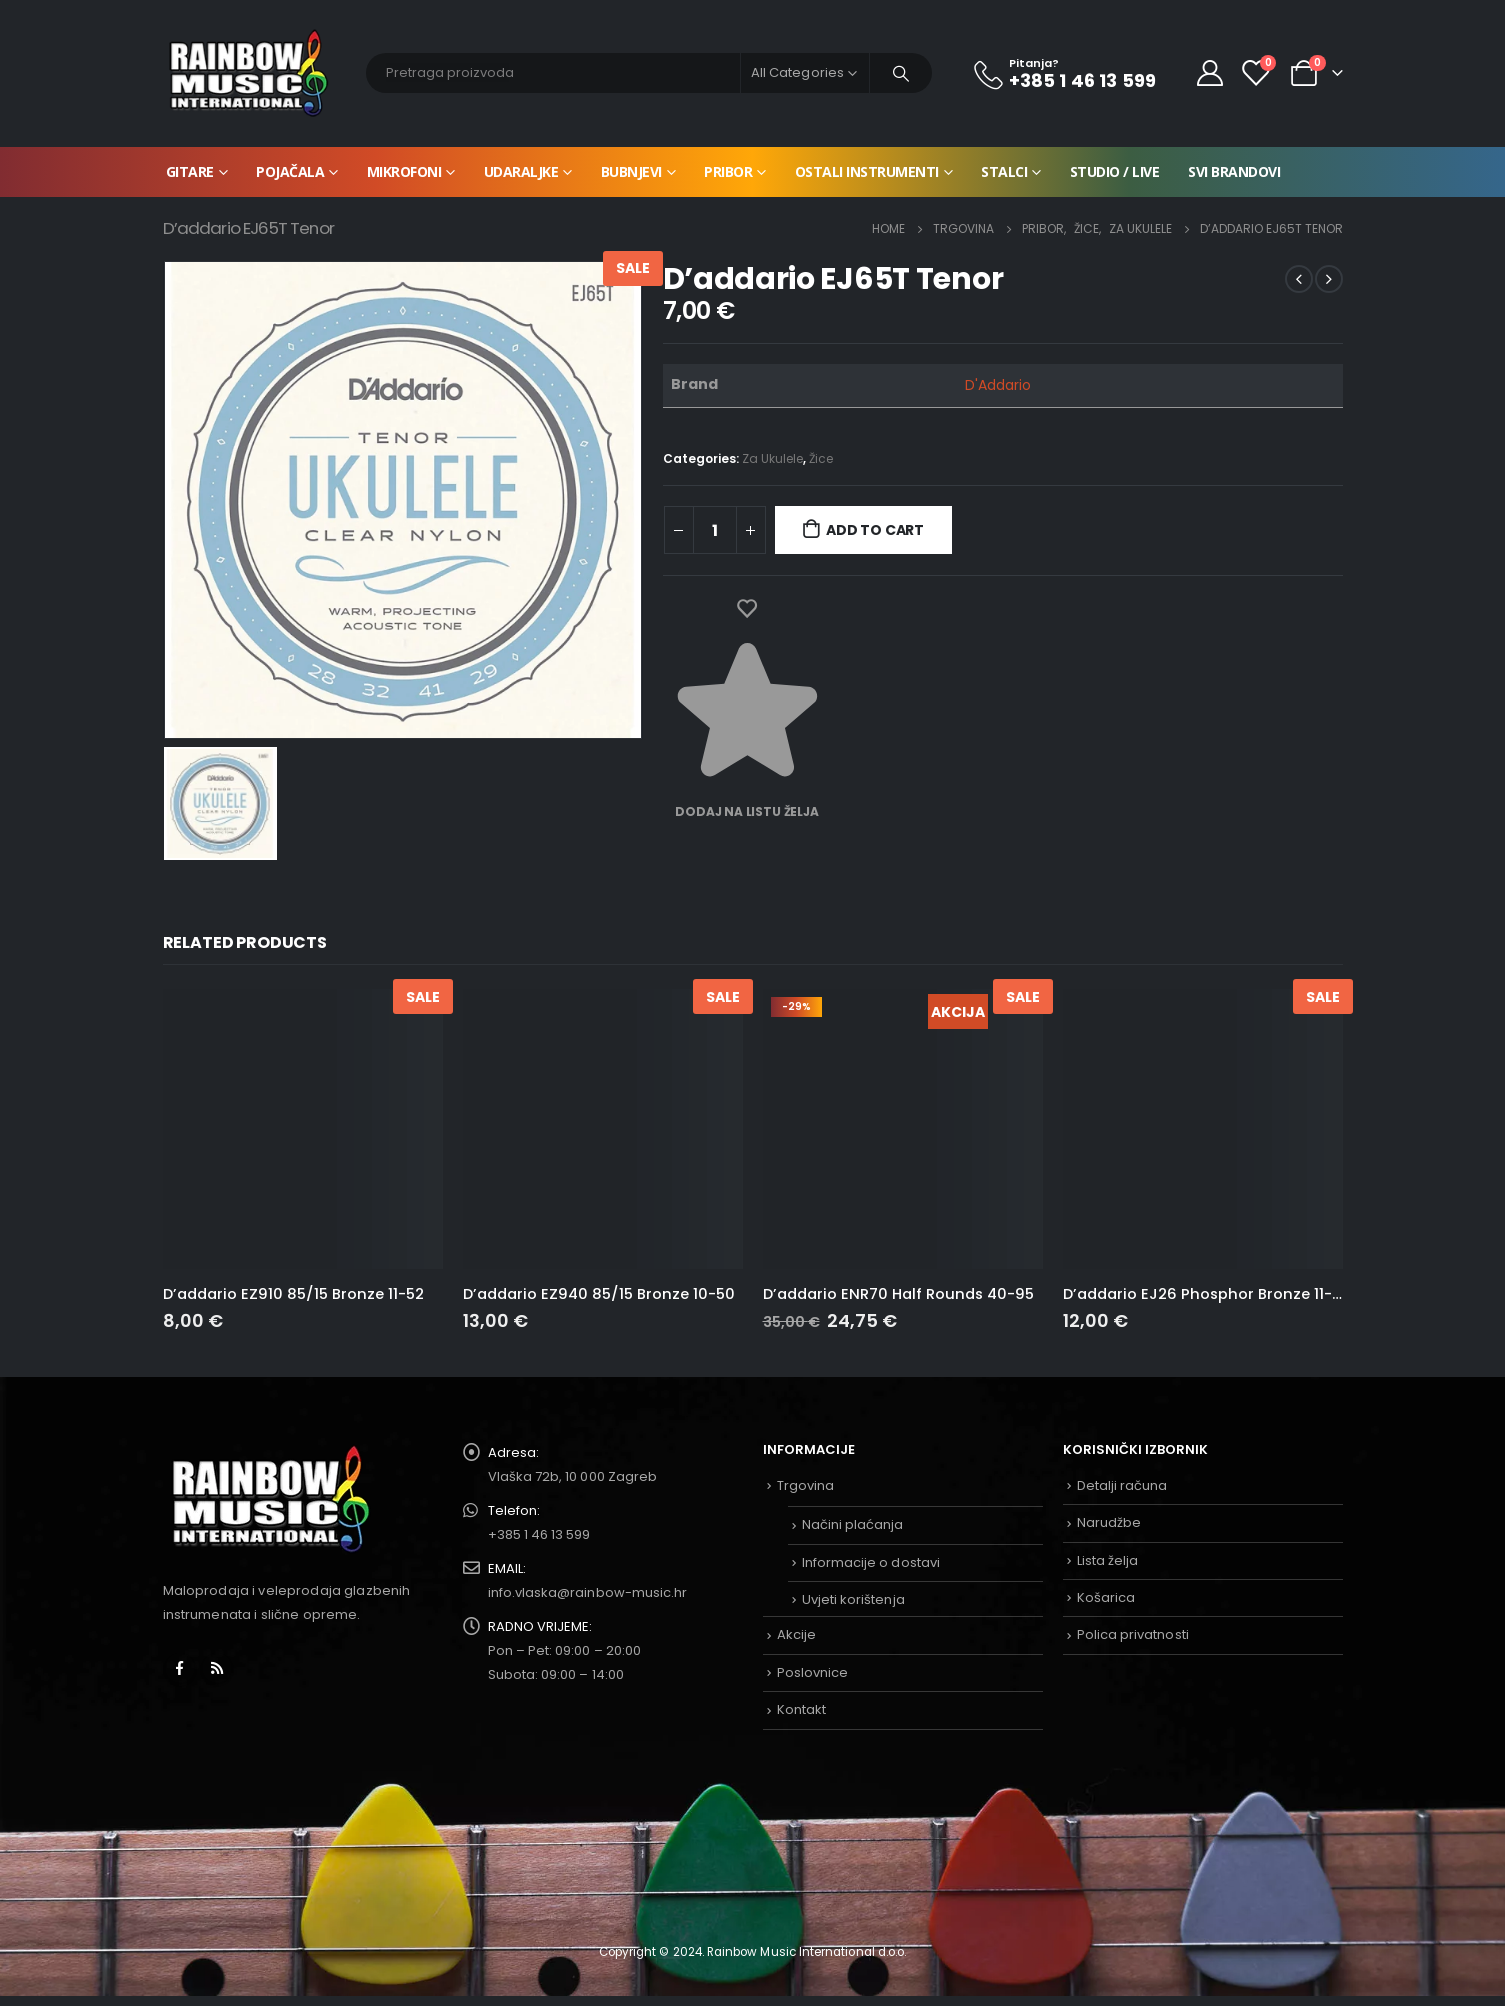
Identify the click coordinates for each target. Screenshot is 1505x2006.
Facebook (180, 1668)
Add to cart (875, 530)
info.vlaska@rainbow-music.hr (588, 1592)
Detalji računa (1122, 1485)
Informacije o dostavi (871, 1562)
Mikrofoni (404, 171)
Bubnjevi (631, 171)
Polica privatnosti (1133, 1634)
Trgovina (806, 1485)
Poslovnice (813, 1672)
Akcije (796, 1634)
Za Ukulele (772, 458)
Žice (821, 458)
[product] (303, 1129)
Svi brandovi (1234, 171)
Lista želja (1108, 1560)
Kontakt (801, 1709)
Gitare (190, 171)
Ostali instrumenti (867, 171)
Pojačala (290, 171)
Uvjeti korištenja (853, 1599)
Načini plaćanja (853, 1524)
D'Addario (998, 385)
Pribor (728, 171)
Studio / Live (1115, 171)
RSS (217, 1668)
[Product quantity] (715, 530)
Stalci (1004, 171)
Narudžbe (1109, 1522)
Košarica (1106, 1597)
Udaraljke (521, 171)
